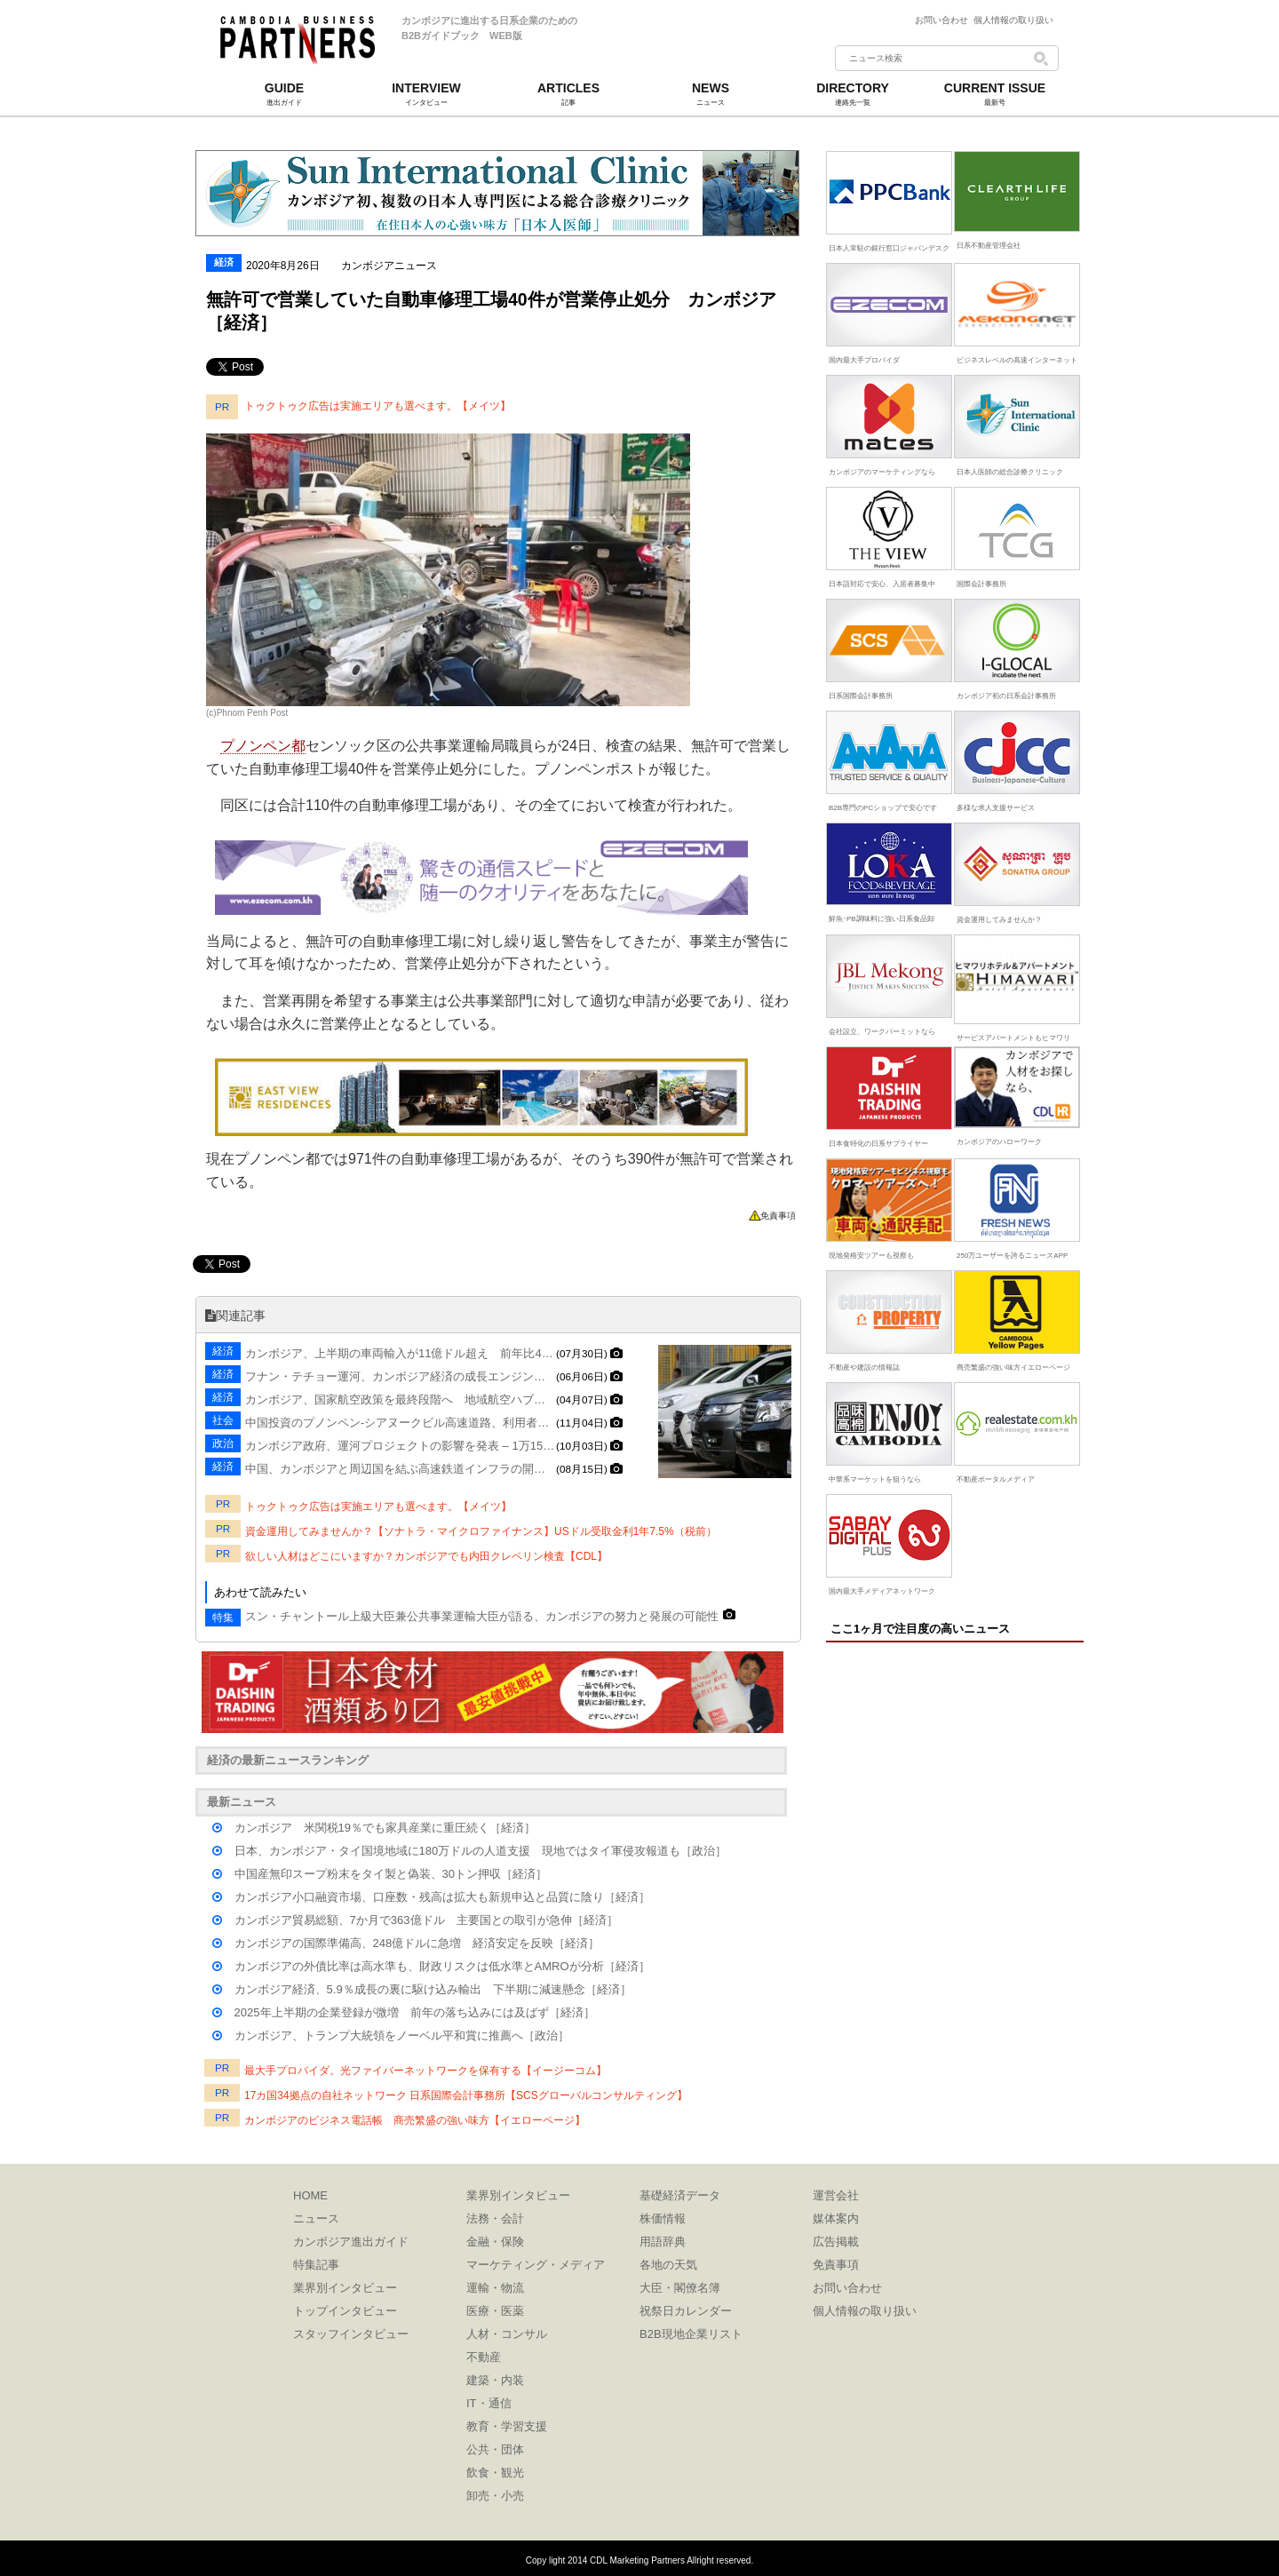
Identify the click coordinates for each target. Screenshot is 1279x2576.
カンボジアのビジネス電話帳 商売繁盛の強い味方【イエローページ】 (414, 2120)
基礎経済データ (680, 2195)
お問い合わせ (944, 20)
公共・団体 (495, 2449)
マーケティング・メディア (535, 2264)
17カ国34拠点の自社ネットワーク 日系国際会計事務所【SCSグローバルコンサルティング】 (465, 2095)
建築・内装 (495, 2380)
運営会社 (836, 2195)
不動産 (483, 2357)
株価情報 (663, 2218)
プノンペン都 (263, 745)
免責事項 (778, 1215)
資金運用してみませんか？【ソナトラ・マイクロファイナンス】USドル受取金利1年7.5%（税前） (481, 1531)
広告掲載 (836, 2241)
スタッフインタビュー (351, 2334)
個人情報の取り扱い (1013, 20)
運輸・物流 (495, 2287)
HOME (310, 2195)
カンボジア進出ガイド (351, 2241)
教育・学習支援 (506, 2426)
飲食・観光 (495, 2472)
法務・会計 (495, 2218)
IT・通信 (489, 2403)
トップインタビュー (345, 2311)
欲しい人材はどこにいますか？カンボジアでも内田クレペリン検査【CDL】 (426, 1556)
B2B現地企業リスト (691, 2334)
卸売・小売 (495, 2495)
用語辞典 (663, 2241)
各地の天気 (668, 2264)
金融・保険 (495, 2241)
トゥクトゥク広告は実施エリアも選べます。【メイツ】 (377, 406)
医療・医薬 (495, 2311)
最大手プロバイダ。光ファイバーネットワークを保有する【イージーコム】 (425, 2070)
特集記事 (316, 2264)
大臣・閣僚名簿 (680, 2287)
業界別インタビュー (345, 2287)
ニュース (316, 2218)
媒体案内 (836, 2218)
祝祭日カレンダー (686, 2311)
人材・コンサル (506, 2334)
